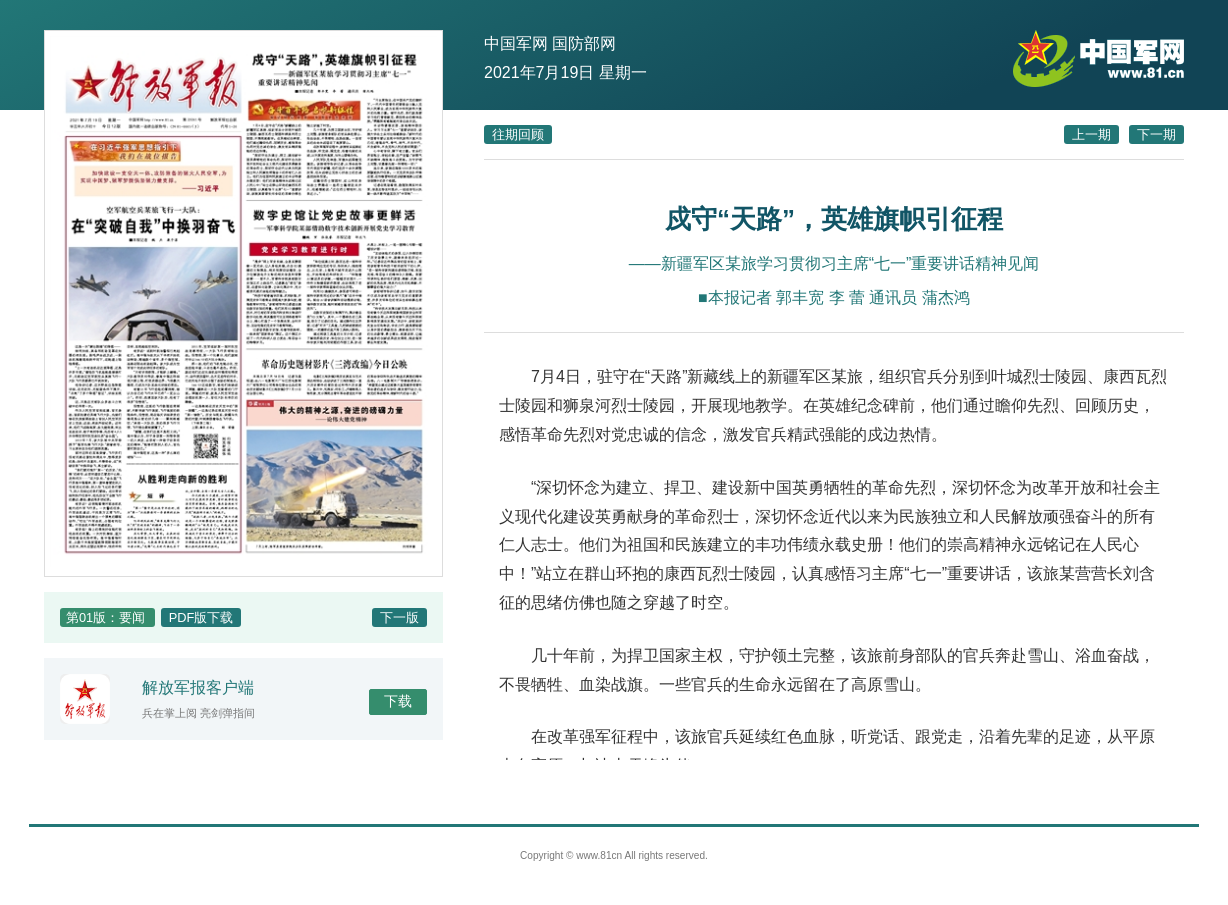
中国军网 (516, 43)
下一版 (399, 617)
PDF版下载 (201, 617)
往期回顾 (518, 134)
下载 (398, 701)
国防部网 (584, 43)
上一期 (1091, 134)
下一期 (1156, 134)
